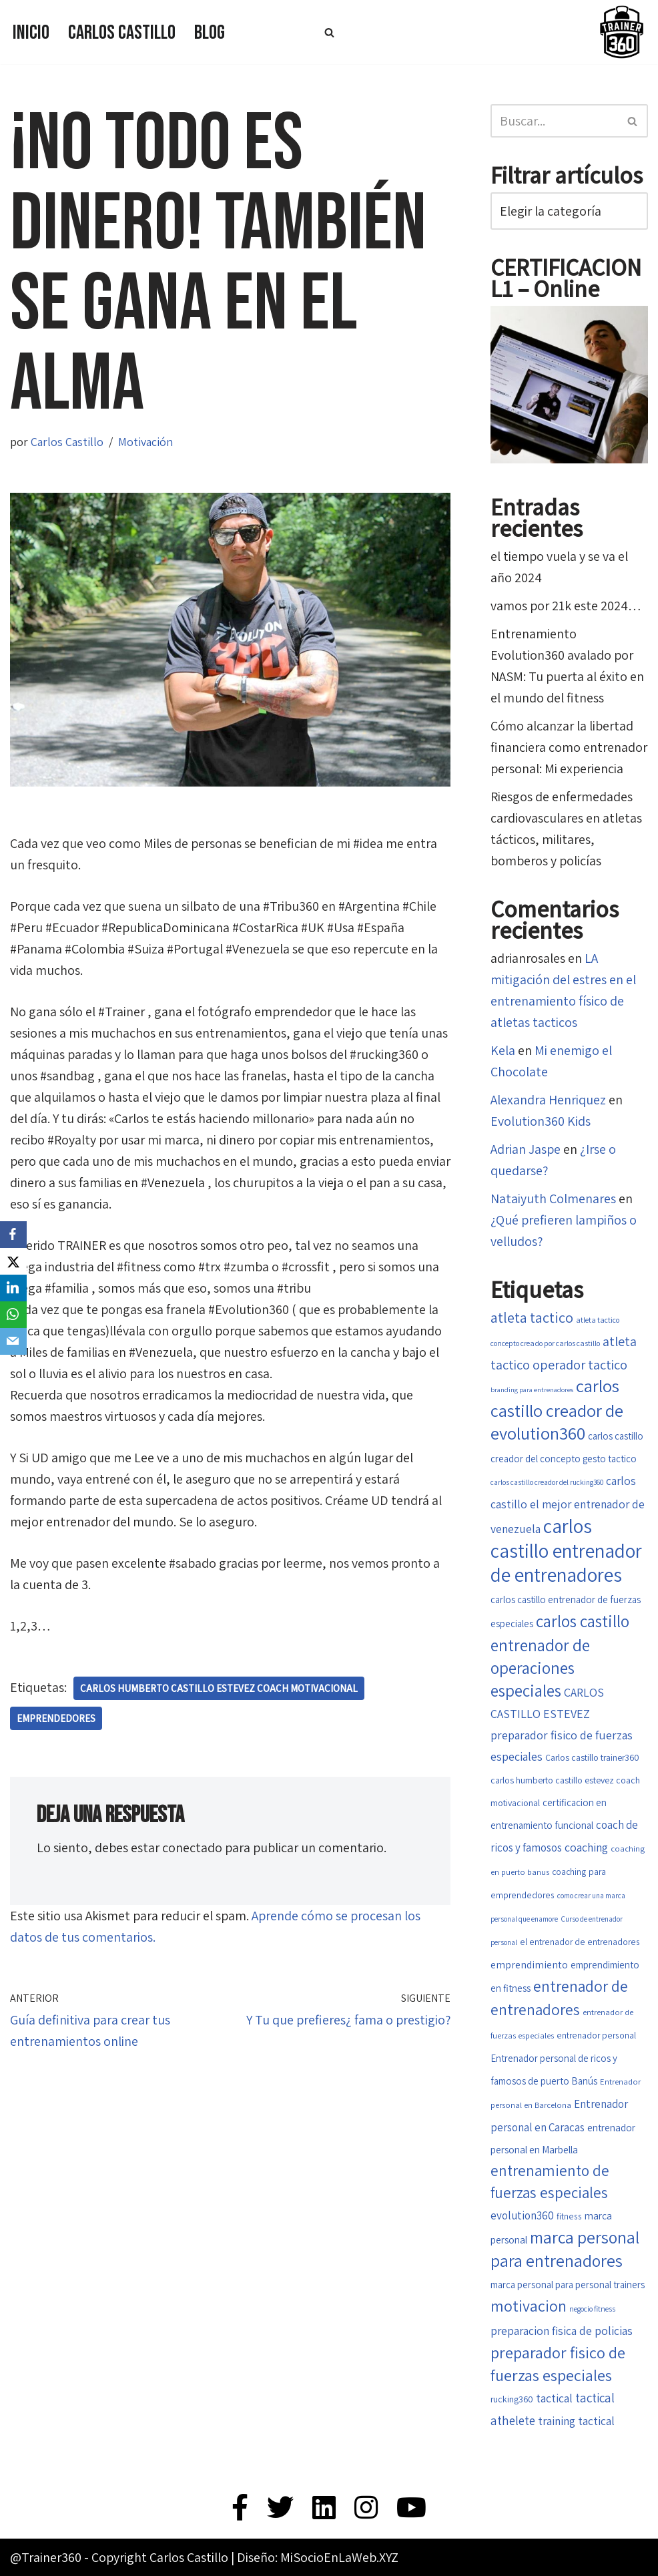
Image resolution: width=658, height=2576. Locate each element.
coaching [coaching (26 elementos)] (586, 1847)
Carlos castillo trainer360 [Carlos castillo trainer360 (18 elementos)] (592, 1757)
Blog (209, 33)
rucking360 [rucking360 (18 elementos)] (511, 2399)
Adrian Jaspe (525, 1149)
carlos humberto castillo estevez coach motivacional (219, 1688)
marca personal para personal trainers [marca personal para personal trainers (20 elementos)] (567, 2284)
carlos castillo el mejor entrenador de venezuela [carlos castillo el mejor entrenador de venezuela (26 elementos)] (567, 1504)
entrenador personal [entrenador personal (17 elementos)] (596, 2035)
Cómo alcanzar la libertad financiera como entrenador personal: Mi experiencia (568, 747)
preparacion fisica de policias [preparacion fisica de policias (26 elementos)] (561, 2330)
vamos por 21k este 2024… (565, 605)
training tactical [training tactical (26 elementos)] (576, 2420)
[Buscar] (329, 32)
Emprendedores (56, 1718)
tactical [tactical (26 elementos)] (554, 2398)
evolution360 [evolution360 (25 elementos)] (522, 2215)
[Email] (13, 1341)
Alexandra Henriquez (548, 1099)
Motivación (145, 441)
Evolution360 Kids (540, 1121)
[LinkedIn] (13, 1288)
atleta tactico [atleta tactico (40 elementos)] (531, 1317)
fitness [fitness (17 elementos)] (569, 2216)
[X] (13, 1261)
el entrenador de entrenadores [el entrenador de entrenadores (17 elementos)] (580, 1942)
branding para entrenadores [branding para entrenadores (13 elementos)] (531, 1389)
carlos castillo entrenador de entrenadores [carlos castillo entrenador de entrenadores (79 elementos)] (566, 1550)
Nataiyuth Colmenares (553, 1198)
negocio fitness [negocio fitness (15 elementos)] (592, 2309)
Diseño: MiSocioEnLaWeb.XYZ (317, 2557)
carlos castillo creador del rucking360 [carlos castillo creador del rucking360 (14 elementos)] (546, 1482)
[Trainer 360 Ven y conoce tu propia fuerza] (621, 32)
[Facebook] (13, 1234)
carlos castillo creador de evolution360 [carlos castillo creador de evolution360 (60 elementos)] (556, 1409)
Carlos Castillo (122, 33)
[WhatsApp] (13, 1314)
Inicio (31, 33)
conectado (192, 1847)
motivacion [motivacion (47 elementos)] (528, 2306)
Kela (502, 1050)
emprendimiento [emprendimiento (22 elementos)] (529, 1965)
